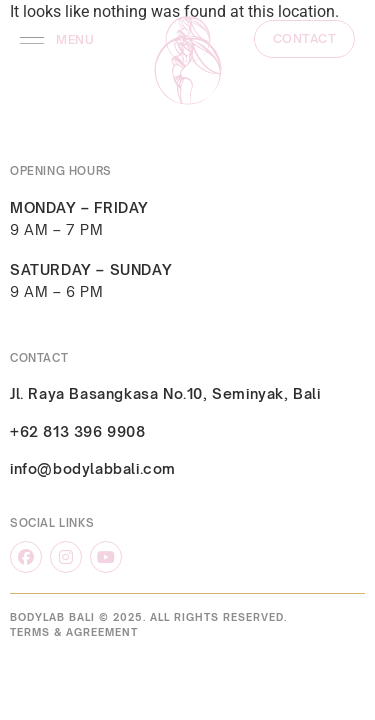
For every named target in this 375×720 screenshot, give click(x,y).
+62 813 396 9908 (78, 431)
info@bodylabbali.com (93, 468)
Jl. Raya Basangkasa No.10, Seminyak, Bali (165, 393)
